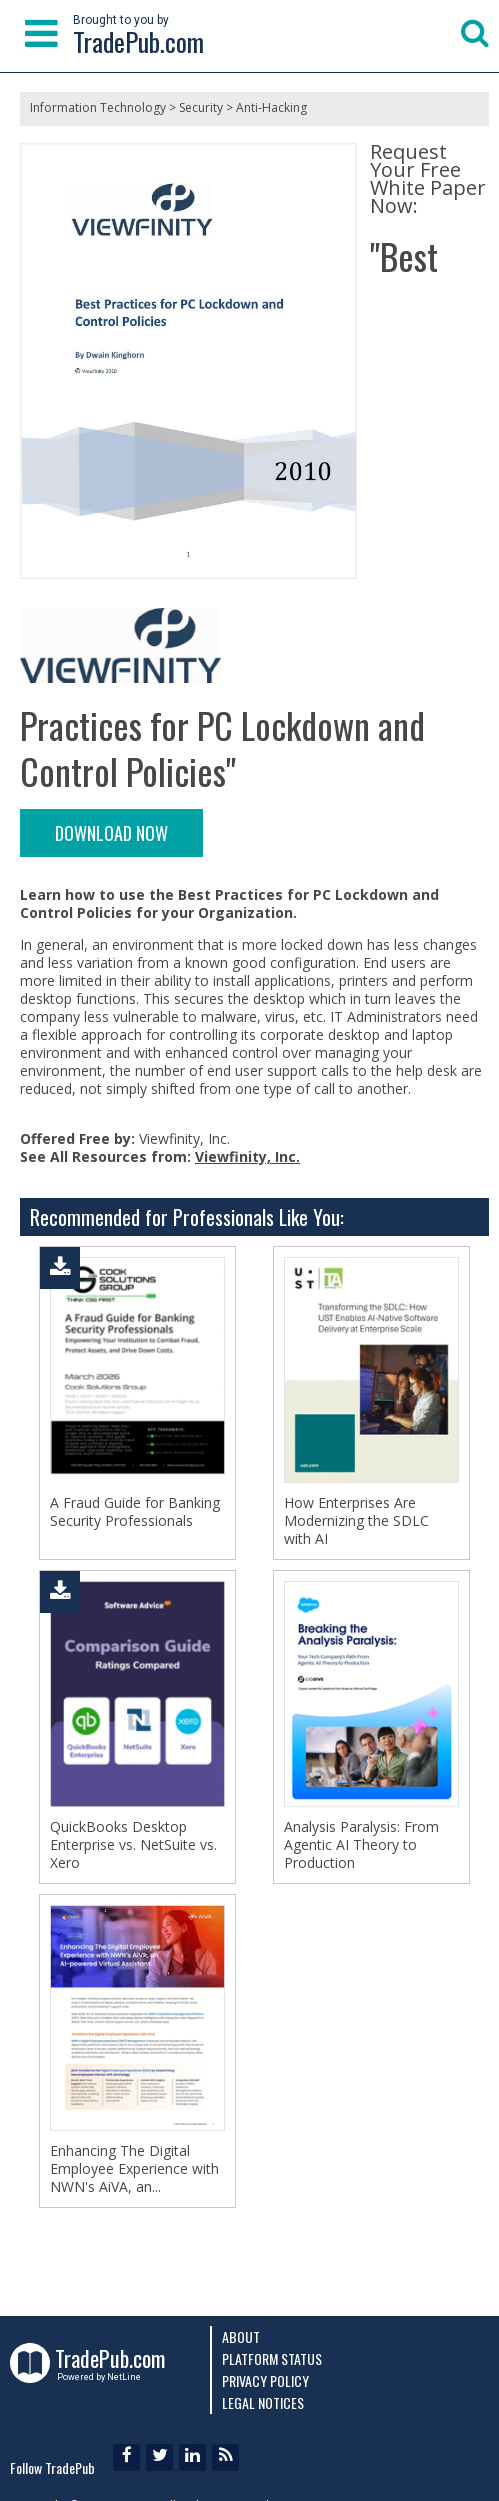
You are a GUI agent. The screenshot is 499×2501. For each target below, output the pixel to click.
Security (201, 107)
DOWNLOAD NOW (111, 833)
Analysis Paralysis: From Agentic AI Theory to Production (361, 1845)
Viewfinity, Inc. (247, 1156)
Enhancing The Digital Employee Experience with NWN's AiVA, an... (134, 2169)
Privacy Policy (265, 2380)
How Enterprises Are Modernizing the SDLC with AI (356, 1521)
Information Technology (98, 107)
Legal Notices (263, 2402)
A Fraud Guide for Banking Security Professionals (135, 1512)
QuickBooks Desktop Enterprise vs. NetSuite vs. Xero (133, 1845)
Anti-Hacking (271, 107)
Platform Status (272, 2358)
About (241, 2336)
